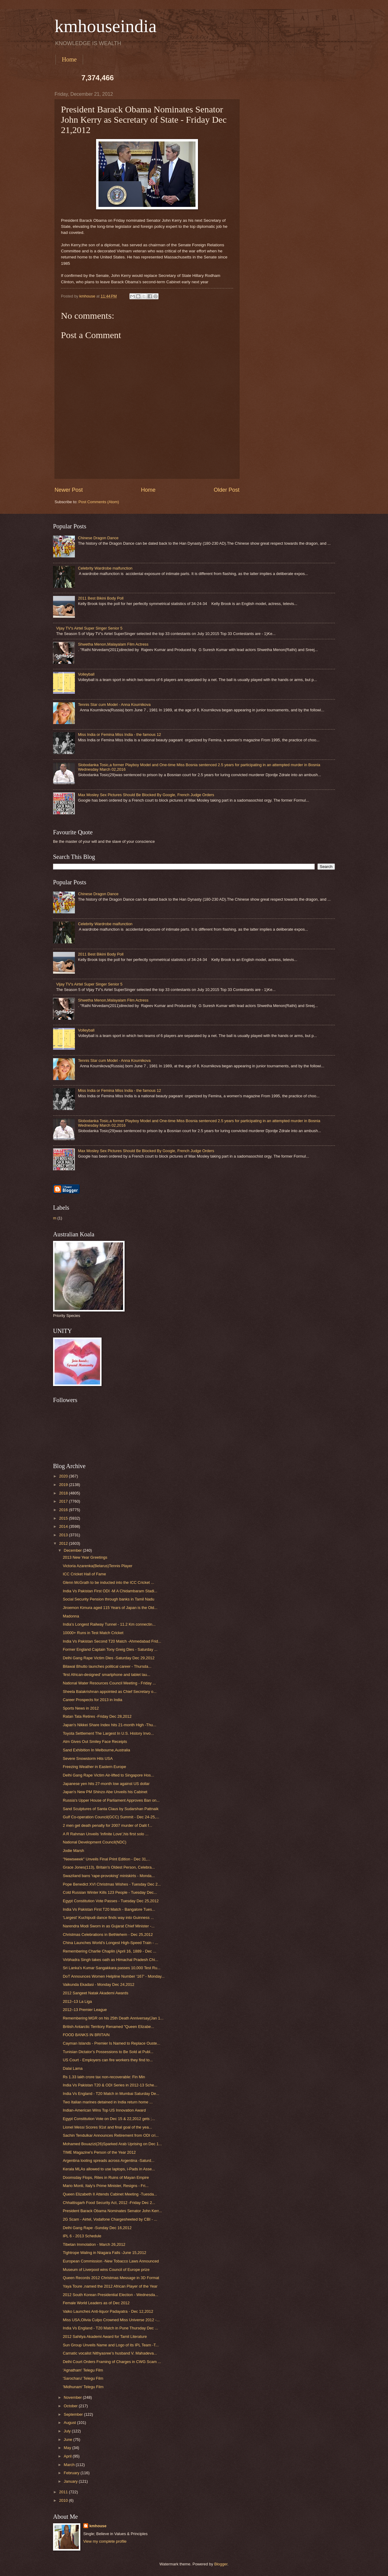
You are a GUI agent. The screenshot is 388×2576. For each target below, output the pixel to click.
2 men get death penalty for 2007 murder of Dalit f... (107, 1825)
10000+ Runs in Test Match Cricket (93, 1632)
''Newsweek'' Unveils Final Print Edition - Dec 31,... (106, 1859)
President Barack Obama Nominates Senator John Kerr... (112, 2211)
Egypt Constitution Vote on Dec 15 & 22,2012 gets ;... (109, 2118)
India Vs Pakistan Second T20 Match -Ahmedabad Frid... (112, 1641)
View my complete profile (105, 2541)
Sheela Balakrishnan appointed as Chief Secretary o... (109, 1691)
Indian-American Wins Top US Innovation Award (104, 2110)
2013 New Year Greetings (85, 1557)
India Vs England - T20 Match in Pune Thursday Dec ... (110, 2328)
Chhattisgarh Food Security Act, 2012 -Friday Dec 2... (109, 2202)
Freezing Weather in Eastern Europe (94, 1766)
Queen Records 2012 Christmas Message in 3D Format (111, 2277)
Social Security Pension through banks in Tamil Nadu (108, 1599)
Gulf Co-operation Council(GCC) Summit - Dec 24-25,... (111, 1817)
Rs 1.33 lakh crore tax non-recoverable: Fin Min (104, 2077)
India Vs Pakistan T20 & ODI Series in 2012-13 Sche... (110, 2085)
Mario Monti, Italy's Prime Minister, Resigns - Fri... (106, 2185)
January (71, 2481)
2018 (64, 1493)
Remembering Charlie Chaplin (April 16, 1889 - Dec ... (109, 1951)
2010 (64, 2500)
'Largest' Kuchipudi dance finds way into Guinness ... (108, 1917)
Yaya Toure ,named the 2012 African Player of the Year (110, 2286)
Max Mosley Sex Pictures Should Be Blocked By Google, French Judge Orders (146, 795)
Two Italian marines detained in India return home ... (107, 2102)
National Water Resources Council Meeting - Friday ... (109, 1683)
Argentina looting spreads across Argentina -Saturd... (108, 2160)
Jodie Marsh (73, 1850)
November (73, 2397)
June (68, 2439)
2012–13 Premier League (85, 2009)
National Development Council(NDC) (94, 1842)
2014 (64, 1526)
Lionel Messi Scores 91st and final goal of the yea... (107, 2127)
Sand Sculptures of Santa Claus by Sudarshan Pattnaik (111, 1809)
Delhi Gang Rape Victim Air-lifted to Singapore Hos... (108, 1775)
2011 (64, 2492)
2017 (64, 1501)
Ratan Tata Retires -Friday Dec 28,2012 (97, 1716)
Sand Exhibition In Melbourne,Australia (96, 1750)
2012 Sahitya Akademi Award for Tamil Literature (105, 2336)
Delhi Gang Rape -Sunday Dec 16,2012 (97, 2227)
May (68, 2447)
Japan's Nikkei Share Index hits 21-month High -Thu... (109, 1725)
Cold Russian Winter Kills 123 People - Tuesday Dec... (110, 1892)
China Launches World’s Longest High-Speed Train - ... (110, 1942)
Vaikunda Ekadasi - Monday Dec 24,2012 (98, 1984)
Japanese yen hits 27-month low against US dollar (106, 1783)
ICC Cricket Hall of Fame (84, 1574)
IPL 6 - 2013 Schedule (82, 2236)
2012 (64, 1543)
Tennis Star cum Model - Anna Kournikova (114, 704)
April (68, 2456)
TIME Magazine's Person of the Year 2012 (99, 2152)
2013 (64, 1535)
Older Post (226, 490)
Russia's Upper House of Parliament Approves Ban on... (111, 1800)
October (71, 2406)
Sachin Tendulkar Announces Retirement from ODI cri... (111, 2135)
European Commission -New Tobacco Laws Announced (111, 2261)
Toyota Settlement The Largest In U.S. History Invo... (108, 1733)
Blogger (221, 2564)
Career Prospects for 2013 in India (92, 1699)
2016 (64, 1509)
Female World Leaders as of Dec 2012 (96, 2303)
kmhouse (98, 2526)
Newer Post (69, 490)
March (69, 2464)
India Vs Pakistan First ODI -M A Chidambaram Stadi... (110, 1591)
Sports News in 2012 (81, 1708)
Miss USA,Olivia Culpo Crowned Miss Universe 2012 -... (111, 2320)
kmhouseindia (106, 26)
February (72, 2473)
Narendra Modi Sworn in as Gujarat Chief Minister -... (109, 1926)
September (74, 2414)
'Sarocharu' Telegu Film (83, 2378)
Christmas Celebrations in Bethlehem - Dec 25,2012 (108, 1934)
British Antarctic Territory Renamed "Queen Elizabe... (108, 2026)
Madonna (71, 1616)
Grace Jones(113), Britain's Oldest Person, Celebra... (109, 1867)
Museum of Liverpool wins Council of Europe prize (106, 2269)
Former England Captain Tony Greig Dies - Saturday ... (110, 1649)
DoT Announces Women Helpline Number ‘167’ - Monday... (114, 1976)
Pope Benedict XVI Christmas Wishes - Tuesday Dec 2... (112, 1884)
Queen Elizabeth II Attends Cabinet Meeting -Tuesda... (110, 2194)
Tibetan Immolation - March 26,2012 (94, 2244)
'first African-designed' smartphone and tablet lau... (106, 1674)
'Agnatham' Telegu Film (83, 2370)
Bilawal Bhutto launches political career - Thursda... (107, 1666)
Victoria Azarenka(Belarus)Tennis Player (97, 1566)
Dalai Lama (72, 2068)
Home (69, 59)
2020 (64, 1476)
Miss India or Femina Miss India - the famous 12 (119, 734)
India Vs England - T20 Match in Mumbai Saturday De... (111, 2093)
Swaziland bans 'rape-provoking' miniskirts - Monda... (109, 1875)
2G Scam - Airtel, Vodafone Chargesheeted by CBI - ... (110, 2219)
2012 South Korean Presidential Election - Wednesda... (110, 2294)
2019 (64, 1484)
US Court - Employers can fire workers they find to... (108, 2060)
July (68, 2431)
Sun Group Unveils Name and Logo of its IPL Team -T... (111, 2345)
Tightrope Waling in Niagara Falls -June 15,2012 (104, 2252)
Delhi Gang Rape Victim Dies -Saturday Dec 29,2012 (108, 1658)
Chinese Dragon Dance (98, 538)
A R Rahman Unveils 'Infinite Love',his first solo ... (106, 1834)
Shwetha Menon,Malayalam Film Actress (113, 644)
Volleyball (86, 674)
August (70, 2422)
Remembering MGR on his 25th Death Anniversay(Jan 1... (113, 2018)
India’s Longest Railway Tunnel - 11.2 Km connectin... (109, 1624)
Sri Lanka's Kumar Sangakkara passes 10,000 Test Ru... (111, 1968)
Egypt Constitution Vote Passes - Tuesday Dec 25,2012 (111, 1901)
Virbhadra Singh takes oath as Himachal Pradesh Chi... (110, 1959)
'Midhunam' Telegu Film (83, 2387)
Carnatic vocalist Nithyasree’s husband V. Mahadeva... (110, 2353)
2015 (64, 1518)
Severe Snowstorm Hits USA (88, 1758)
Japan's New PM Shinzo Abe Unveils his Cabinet (105, 1792)
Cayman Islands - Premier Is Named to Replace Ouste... (111, 2043)
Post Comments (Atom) (99, 502)
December (73, 1550)
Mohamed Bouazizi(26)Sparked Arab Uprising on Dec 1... (112, 2144)
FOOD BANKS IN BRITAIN (86, 2035)
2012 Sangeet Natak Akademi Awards (95, 1993)
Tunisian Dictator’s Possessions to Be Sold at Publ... (108, 2051)
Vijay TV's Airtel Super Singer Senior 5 (89, 628)
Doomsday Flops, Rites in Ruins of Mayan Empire (106, 2177)
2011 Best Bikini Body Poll (100, 598)
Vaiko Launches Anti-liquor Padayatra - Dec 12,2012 (108, 2311)
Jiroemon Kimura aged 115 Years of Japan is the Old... (110, 1607)
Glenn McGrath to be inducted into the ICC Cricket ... (108, 1582)
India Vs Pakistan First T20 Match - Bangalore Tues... (109, 1909)
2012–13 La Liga (77, 2001)
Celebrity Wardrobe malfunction (105, 568)
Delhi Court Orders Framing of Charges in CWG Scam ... (112, 2361)
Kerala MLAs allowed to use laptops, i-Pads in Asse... (109, 2169)
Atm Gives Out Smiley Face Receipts (95, 1741)
